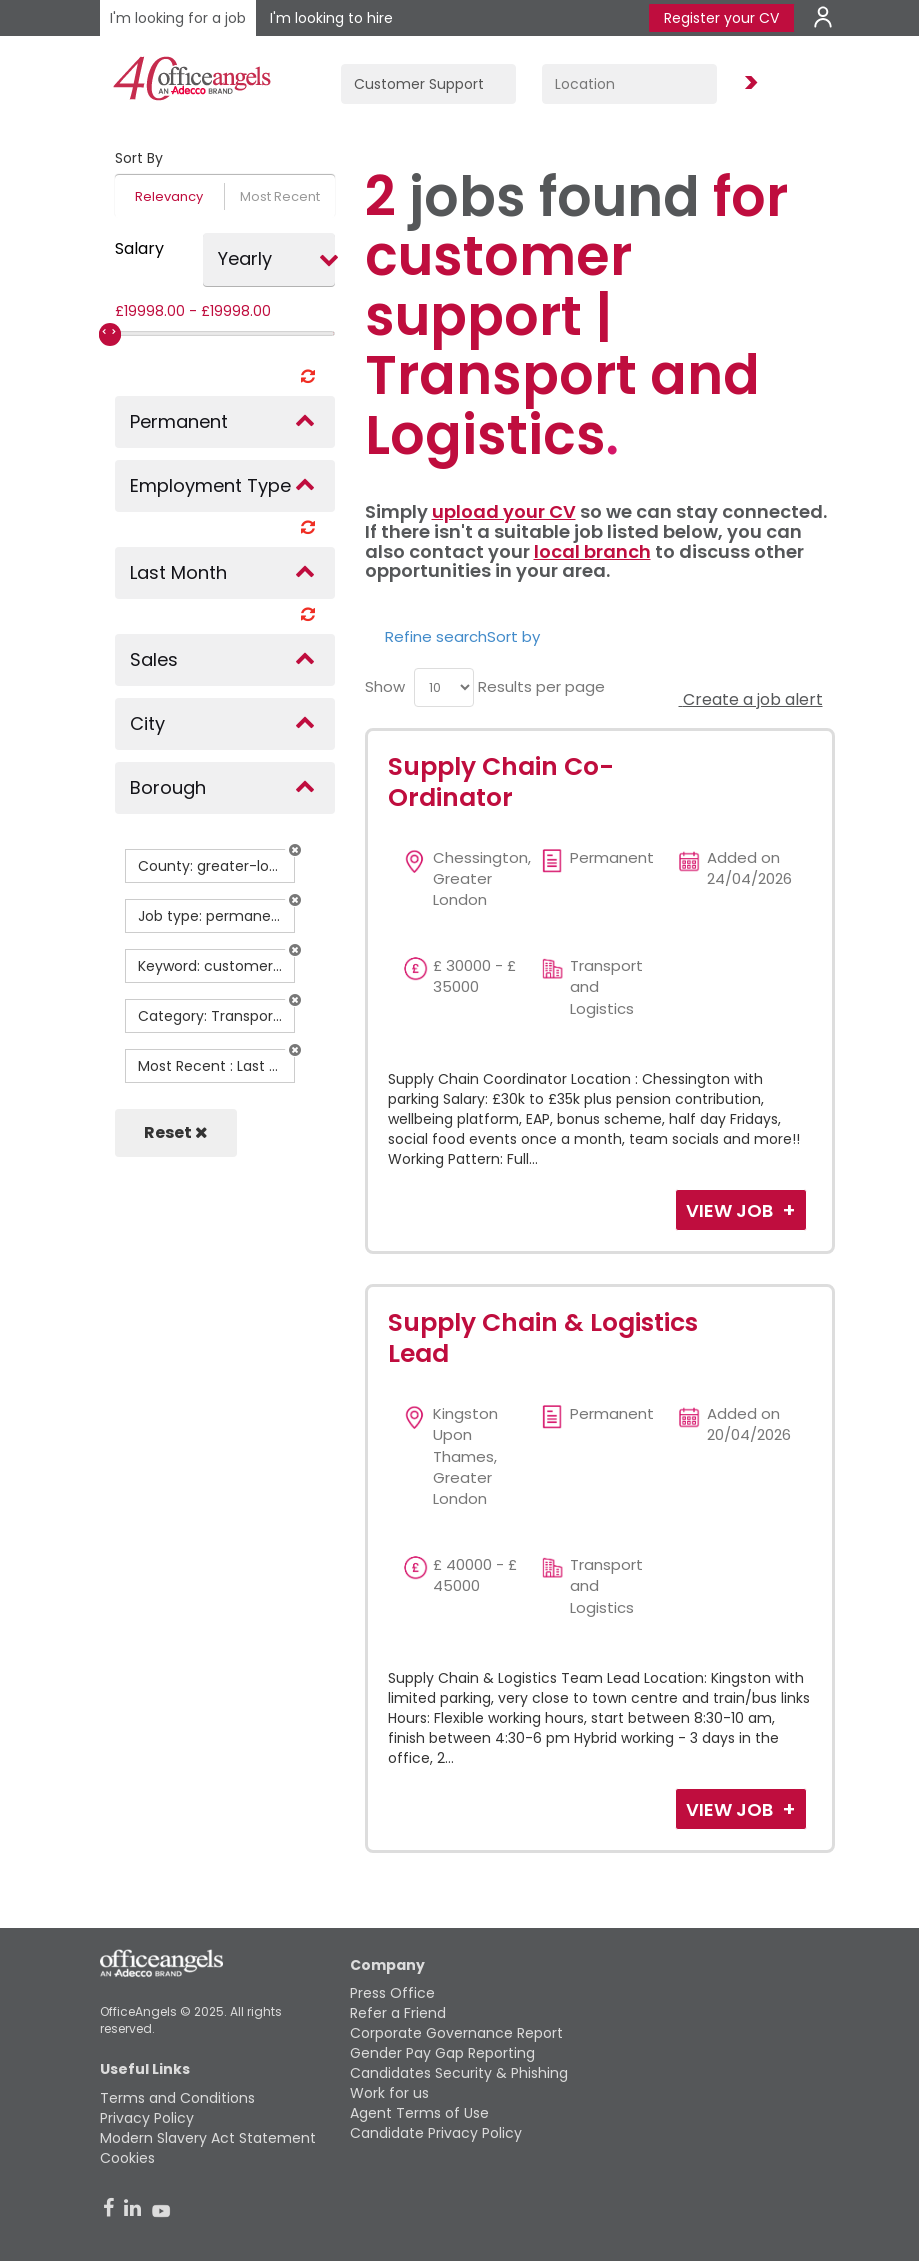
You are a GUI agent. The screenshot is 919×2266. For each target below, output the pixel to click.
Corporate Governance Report (456, 2033)
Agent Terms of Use (419, 2113)
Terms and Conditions (177, 2098)
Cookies (127, 2158)
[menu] (444, 687)
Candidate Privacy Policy (436, 2133)
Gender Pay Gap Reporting (442, 2053)
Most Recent (280, 196)
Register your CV (721, 18)
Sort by (513, 636)
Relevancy (169, 196)
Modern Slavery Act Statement (208, 2138)
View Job (731, 1210)
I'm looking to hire (331, 18)
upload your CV (504, 511)
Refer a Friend (398, 2013)
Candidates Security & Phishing (459, 2073)
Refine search (436, 636)
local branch (592, 551)
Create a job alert (751, 699)
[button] (295, 850)
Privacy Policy (147, 2118)
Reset (176, 1132)
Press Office (392, 1993)
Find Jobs (748, 83)
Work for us (389, 2093)
